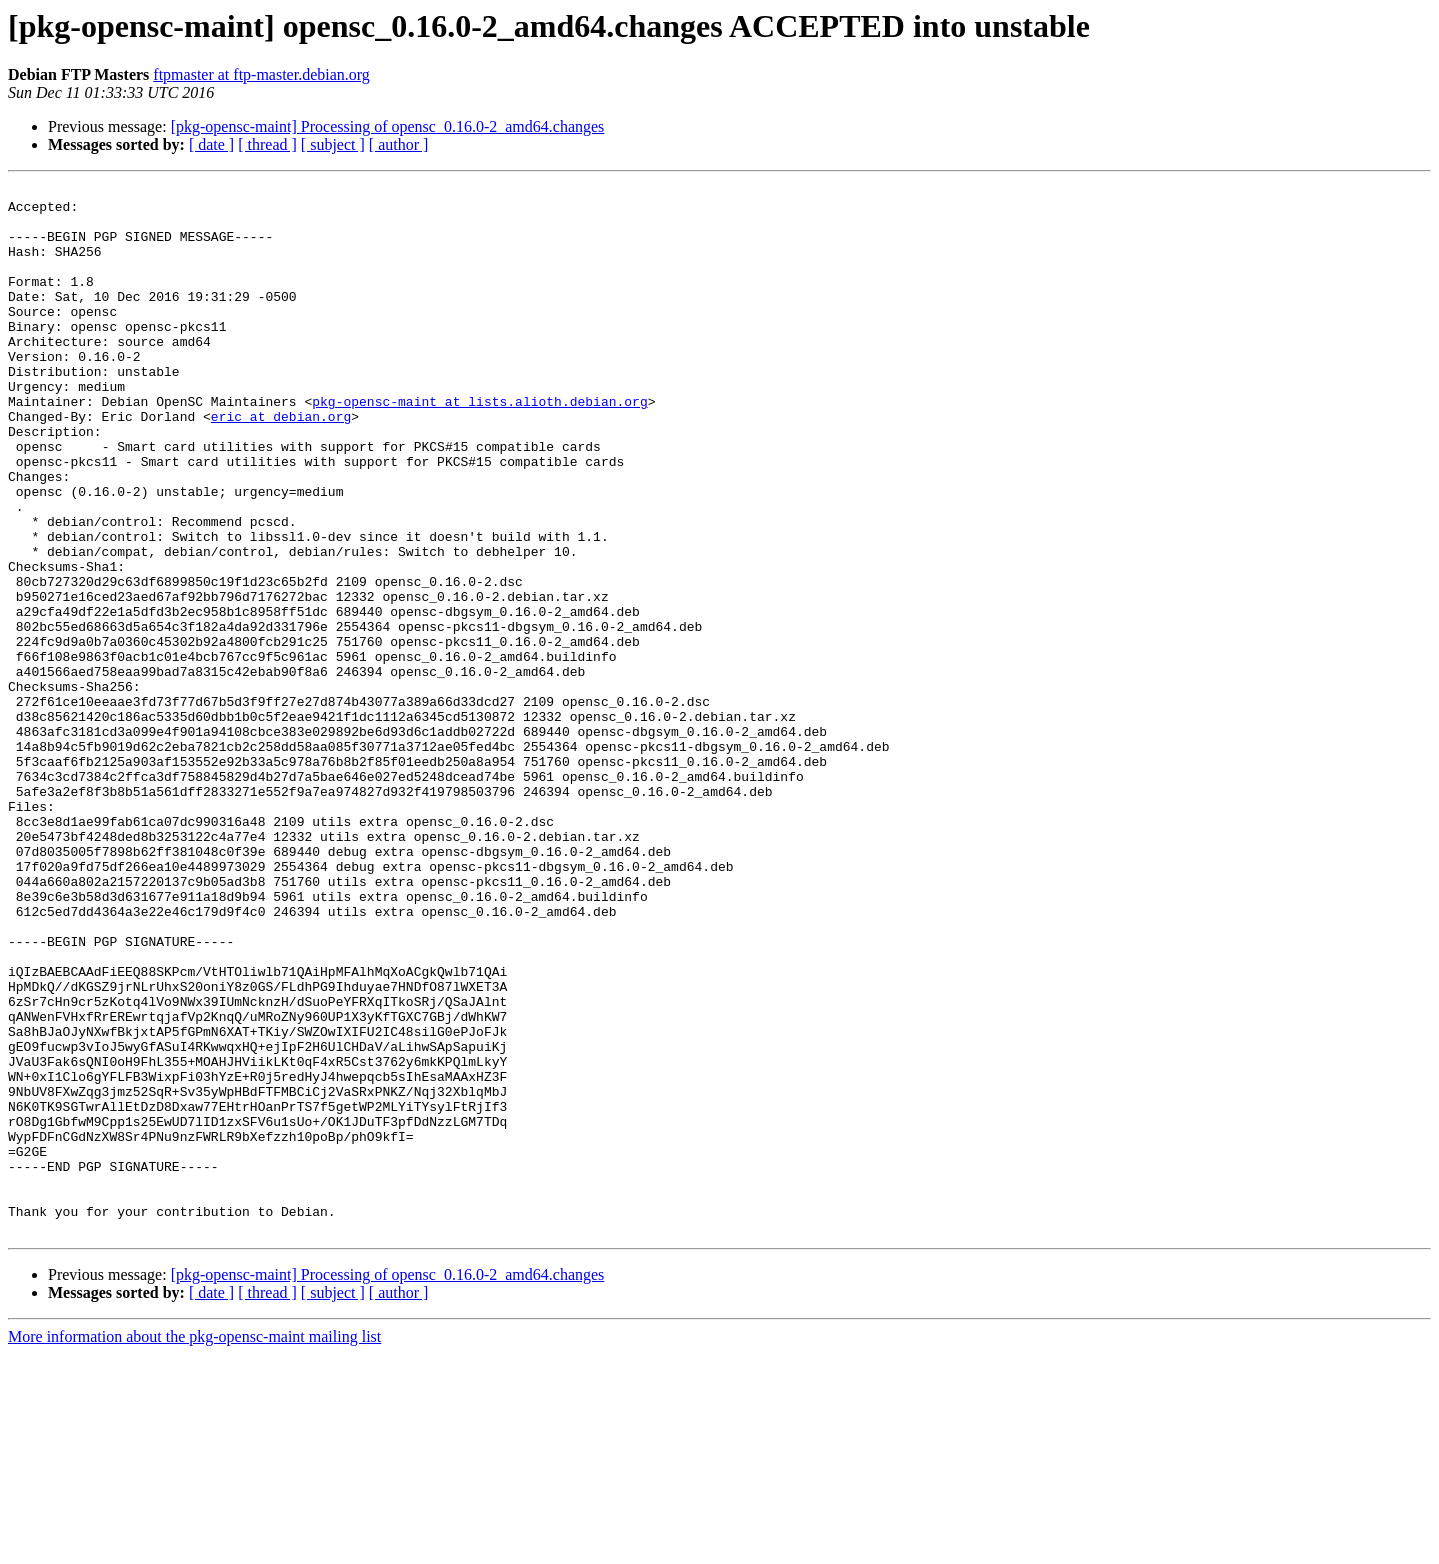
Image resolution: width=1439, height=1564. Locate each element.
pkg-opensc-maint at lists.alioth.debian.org (479, 446)
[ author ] (399, 144)
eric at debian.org (281, 464)
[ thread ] (267, 144)
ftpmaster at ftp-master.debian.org (261, 74)
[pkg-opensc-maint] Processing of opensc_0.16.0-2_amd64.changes (388, 126)
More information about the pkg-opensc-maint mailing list (194, 1546)
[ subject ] (333, 144)
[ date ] (211, 144)
